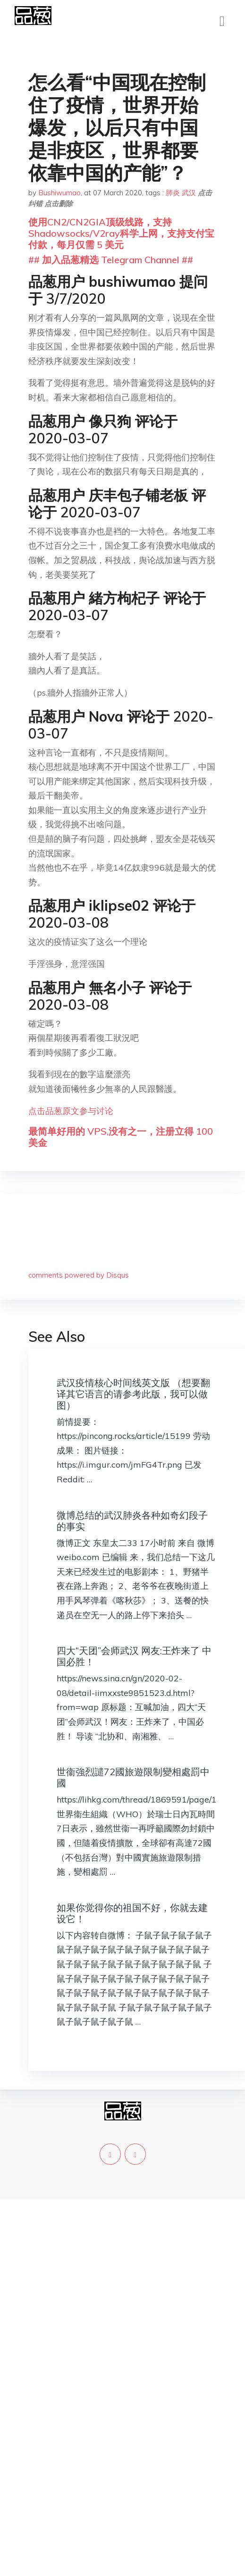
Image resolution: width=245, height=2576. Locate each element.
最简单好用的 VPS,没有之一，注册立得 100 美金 (120, 1136)
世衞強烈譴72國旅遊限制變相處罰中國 (133, 1777)
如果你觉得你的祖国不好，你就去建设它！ (132, 1913)
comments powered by (78, 1275)
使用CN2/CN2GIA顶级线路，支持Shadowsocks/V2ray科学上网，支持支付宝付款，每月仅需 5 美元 (121, 233)
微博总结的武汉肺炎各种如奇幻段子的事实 (132, 1520)
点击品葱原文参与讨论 (70, 1110)
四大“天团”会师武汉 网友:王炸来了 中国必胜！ (134, 1656)
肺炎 (173, 192)
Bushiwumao (59, 192)
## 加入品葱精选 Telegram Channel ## (110, 260)
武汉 (189, 192)
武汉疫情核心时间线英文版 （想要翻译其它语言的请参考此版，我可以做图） (133, 1394)
